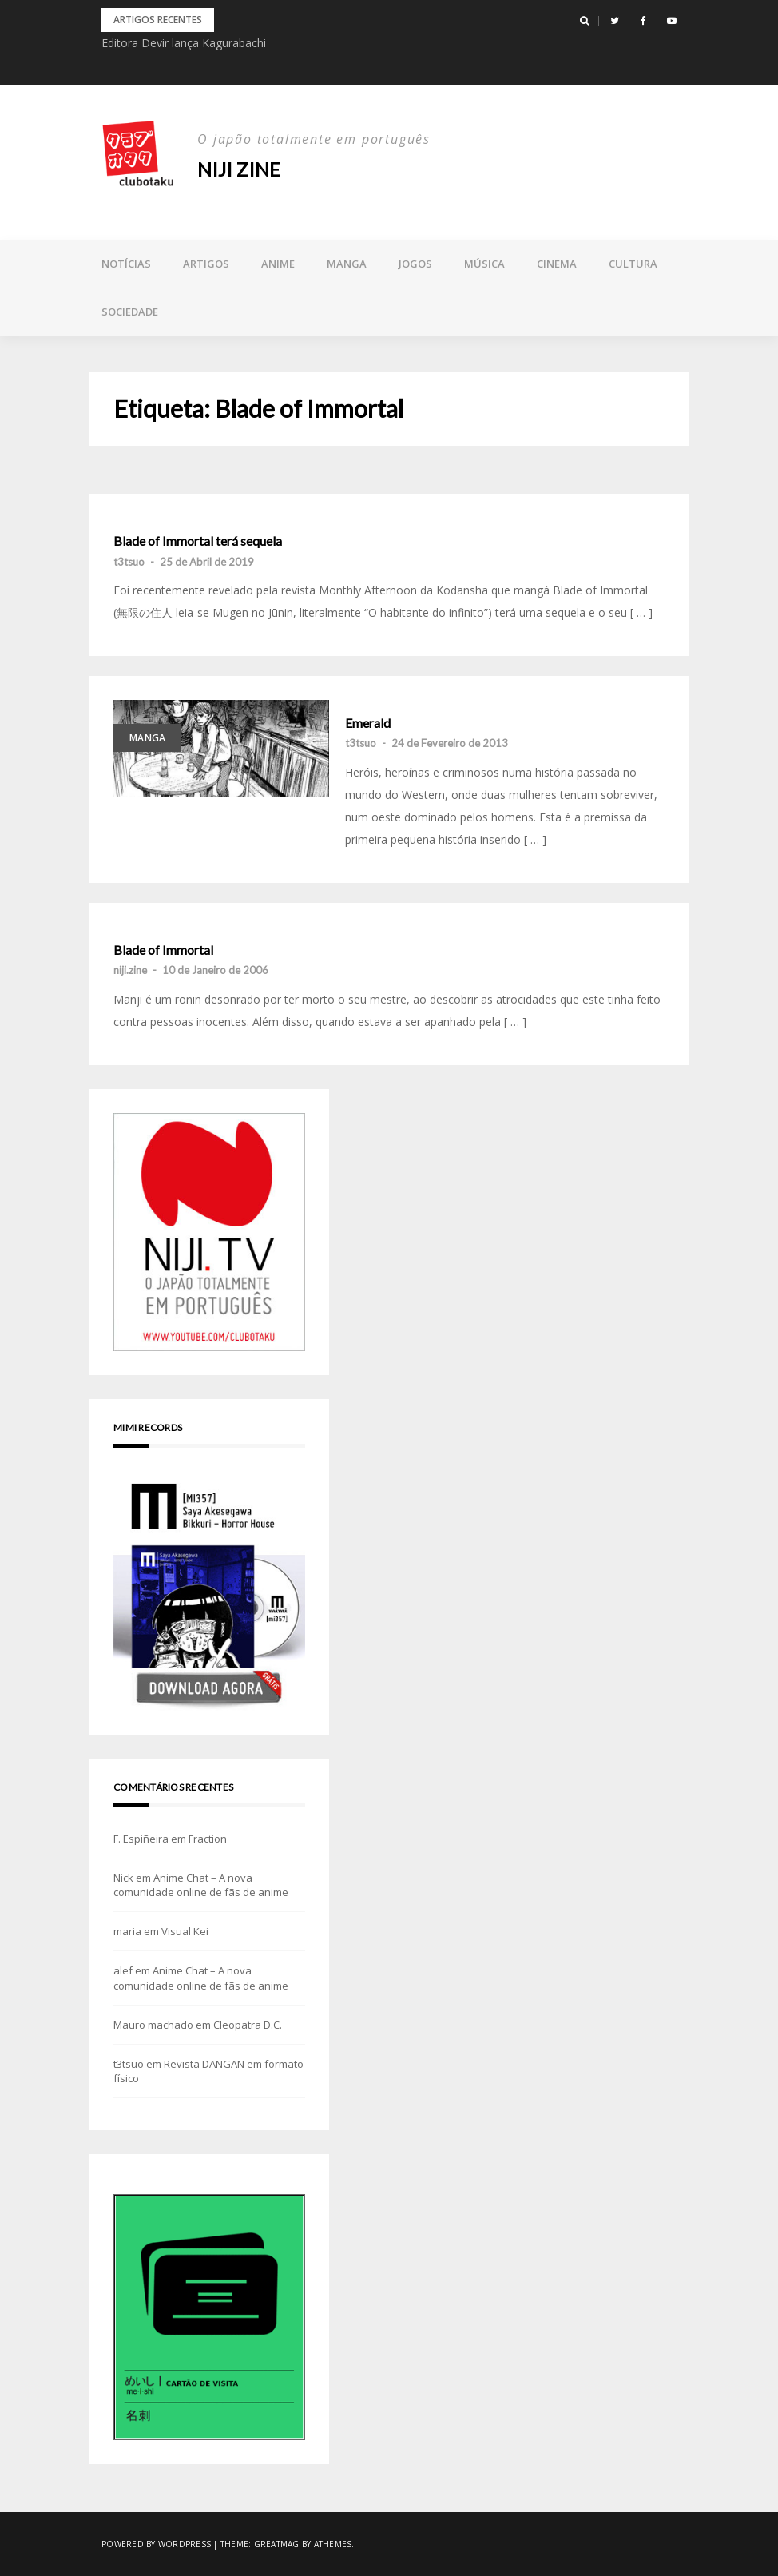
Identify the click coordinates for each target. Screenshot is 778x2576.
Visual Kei (184, 1931)
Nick (123, 1877)
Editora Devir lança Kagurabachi (183, 42)
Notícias (126, 263)
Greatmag (277, 2544)
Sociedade (129, 311)
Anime (278, 263)
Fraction (208, 1838)
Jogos (415, 263)
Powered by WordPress (156, 2544)
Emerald (368, 723)
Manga (347, 263)
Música (484, 263)
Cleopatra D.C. (247, 2024)
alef (123, 1970)
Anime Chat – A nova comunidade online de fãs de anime (200, 1884)
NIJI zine (238, 169)
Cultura (633, 263)
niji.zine (130, 970)
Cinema (557, 263)
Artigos (206, 263)
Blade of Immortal (163, 950)
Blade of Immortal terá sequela (197, 541)
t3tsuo (129, 561)
